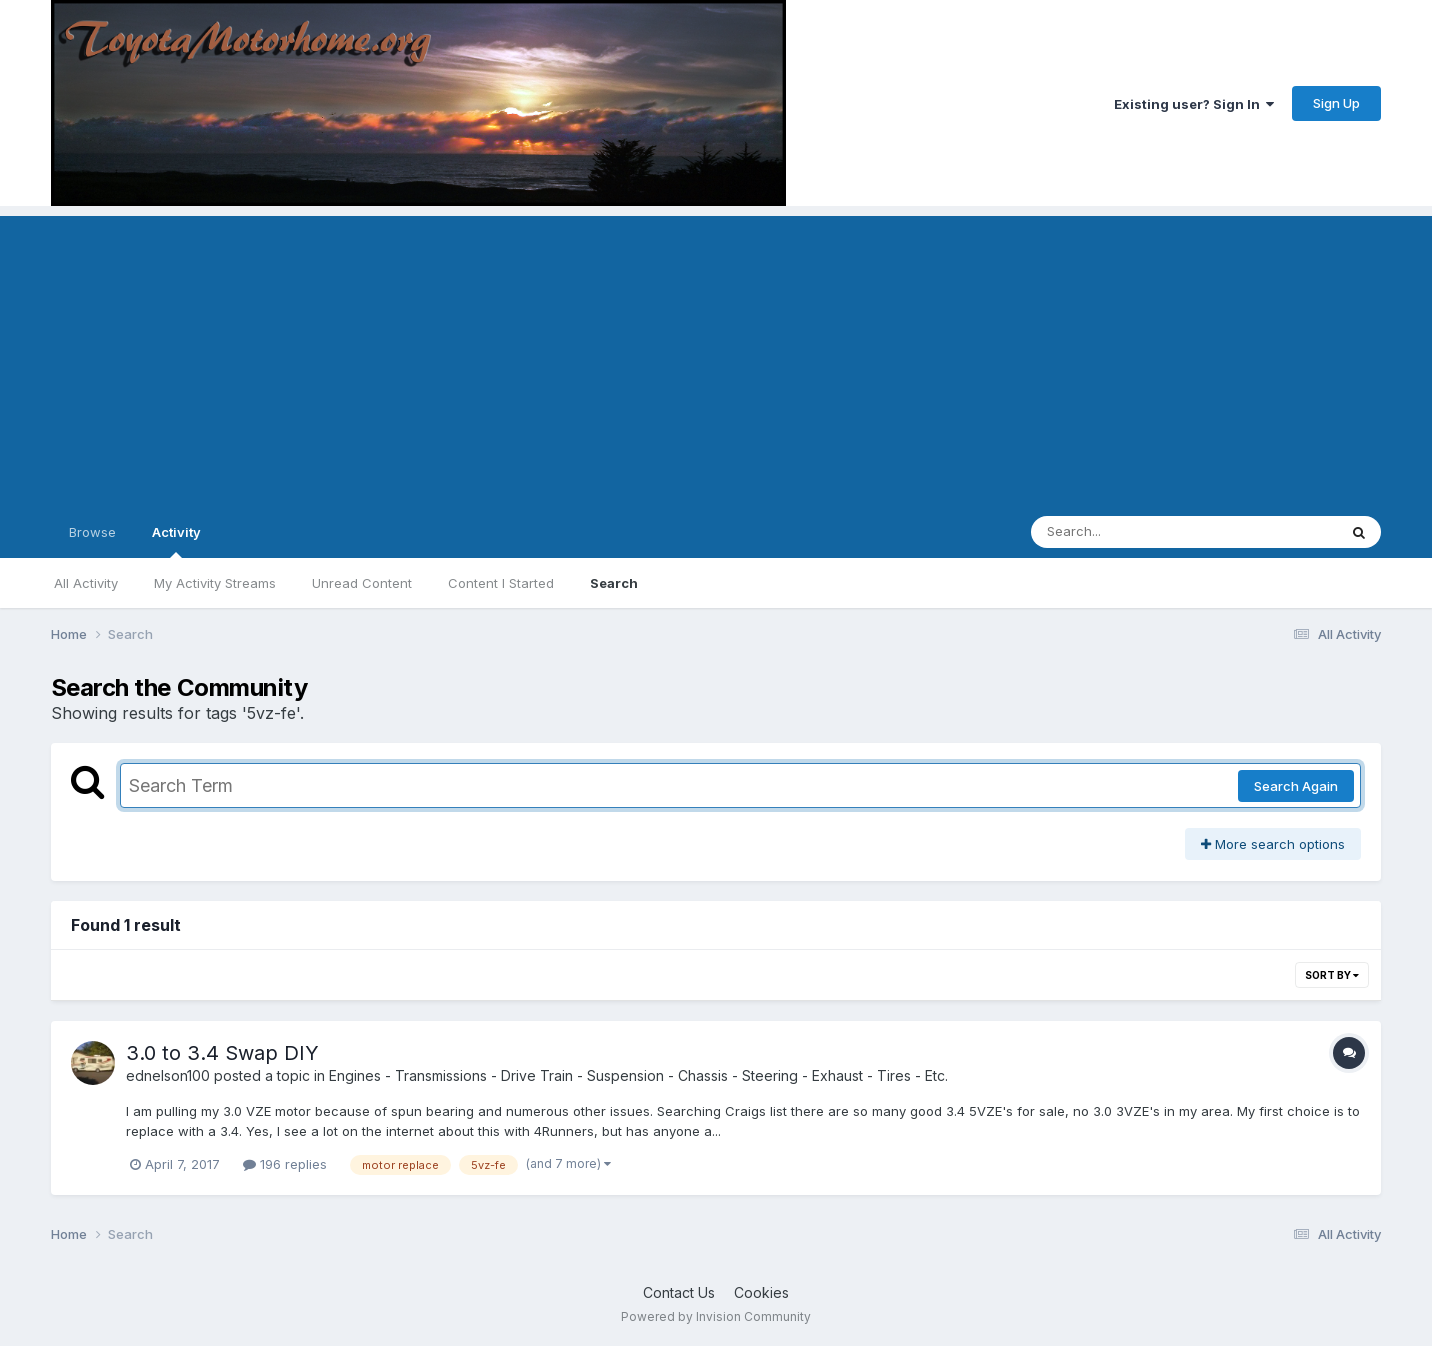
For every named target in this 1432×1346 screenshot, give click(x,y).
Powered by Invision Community (716, 1316)
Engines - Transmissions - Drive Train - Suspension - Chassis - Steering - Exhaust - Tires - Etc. (638, 1075)
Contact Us (679, 1292)
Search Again (1296, 786)
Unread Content (362, 583)
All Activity (86, 583)
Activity (176, 541)
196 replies (285, 1164)
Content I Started (501, 583)
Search (614, 583)
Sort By (1332, 975)
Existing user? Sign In (1194, 104)
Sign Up (1336, 103)
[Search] (1129, 532)
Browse (92, 532)
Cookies (761, 1292)
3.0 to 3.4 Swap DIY (222, 1053)
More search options (1273, 844)
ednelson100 (168, 1075)
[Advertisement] (716, 356)
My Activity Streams (215, 583)
